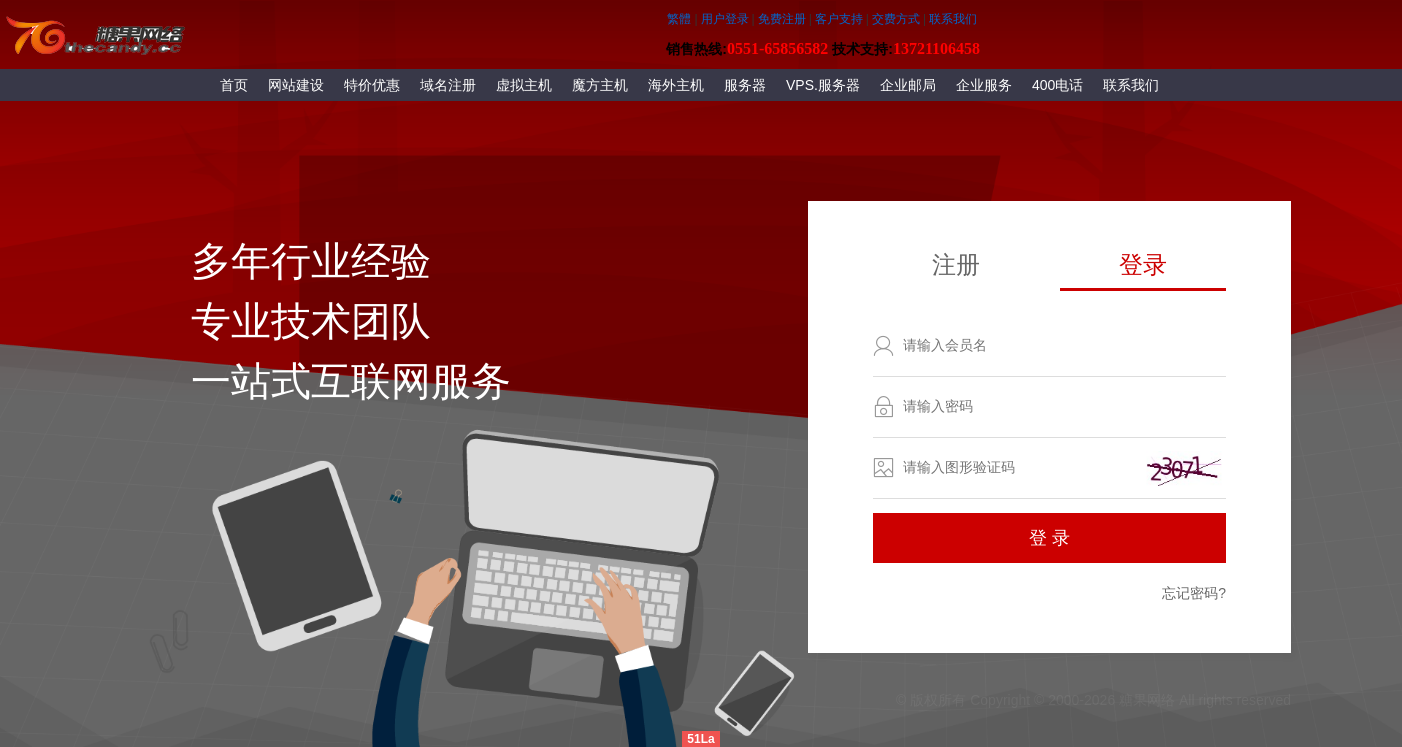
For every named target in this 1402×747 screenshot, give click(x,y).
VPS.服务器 (823, 85)
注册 (956, 264)
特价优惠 (372, 85)
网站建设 (296, 85)
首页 (234, 85)
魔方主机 (600, 85)
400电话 (1057, 85)
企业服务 (984, 85)
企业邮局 (908, 85)
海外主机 (676, 85)
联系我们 (1131, 85)
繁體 (679, 19)
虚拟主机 (524, 85)
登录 (1143, 264)
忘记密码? (1194, 593)
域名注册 (448, 85)
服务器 (745, 85)
